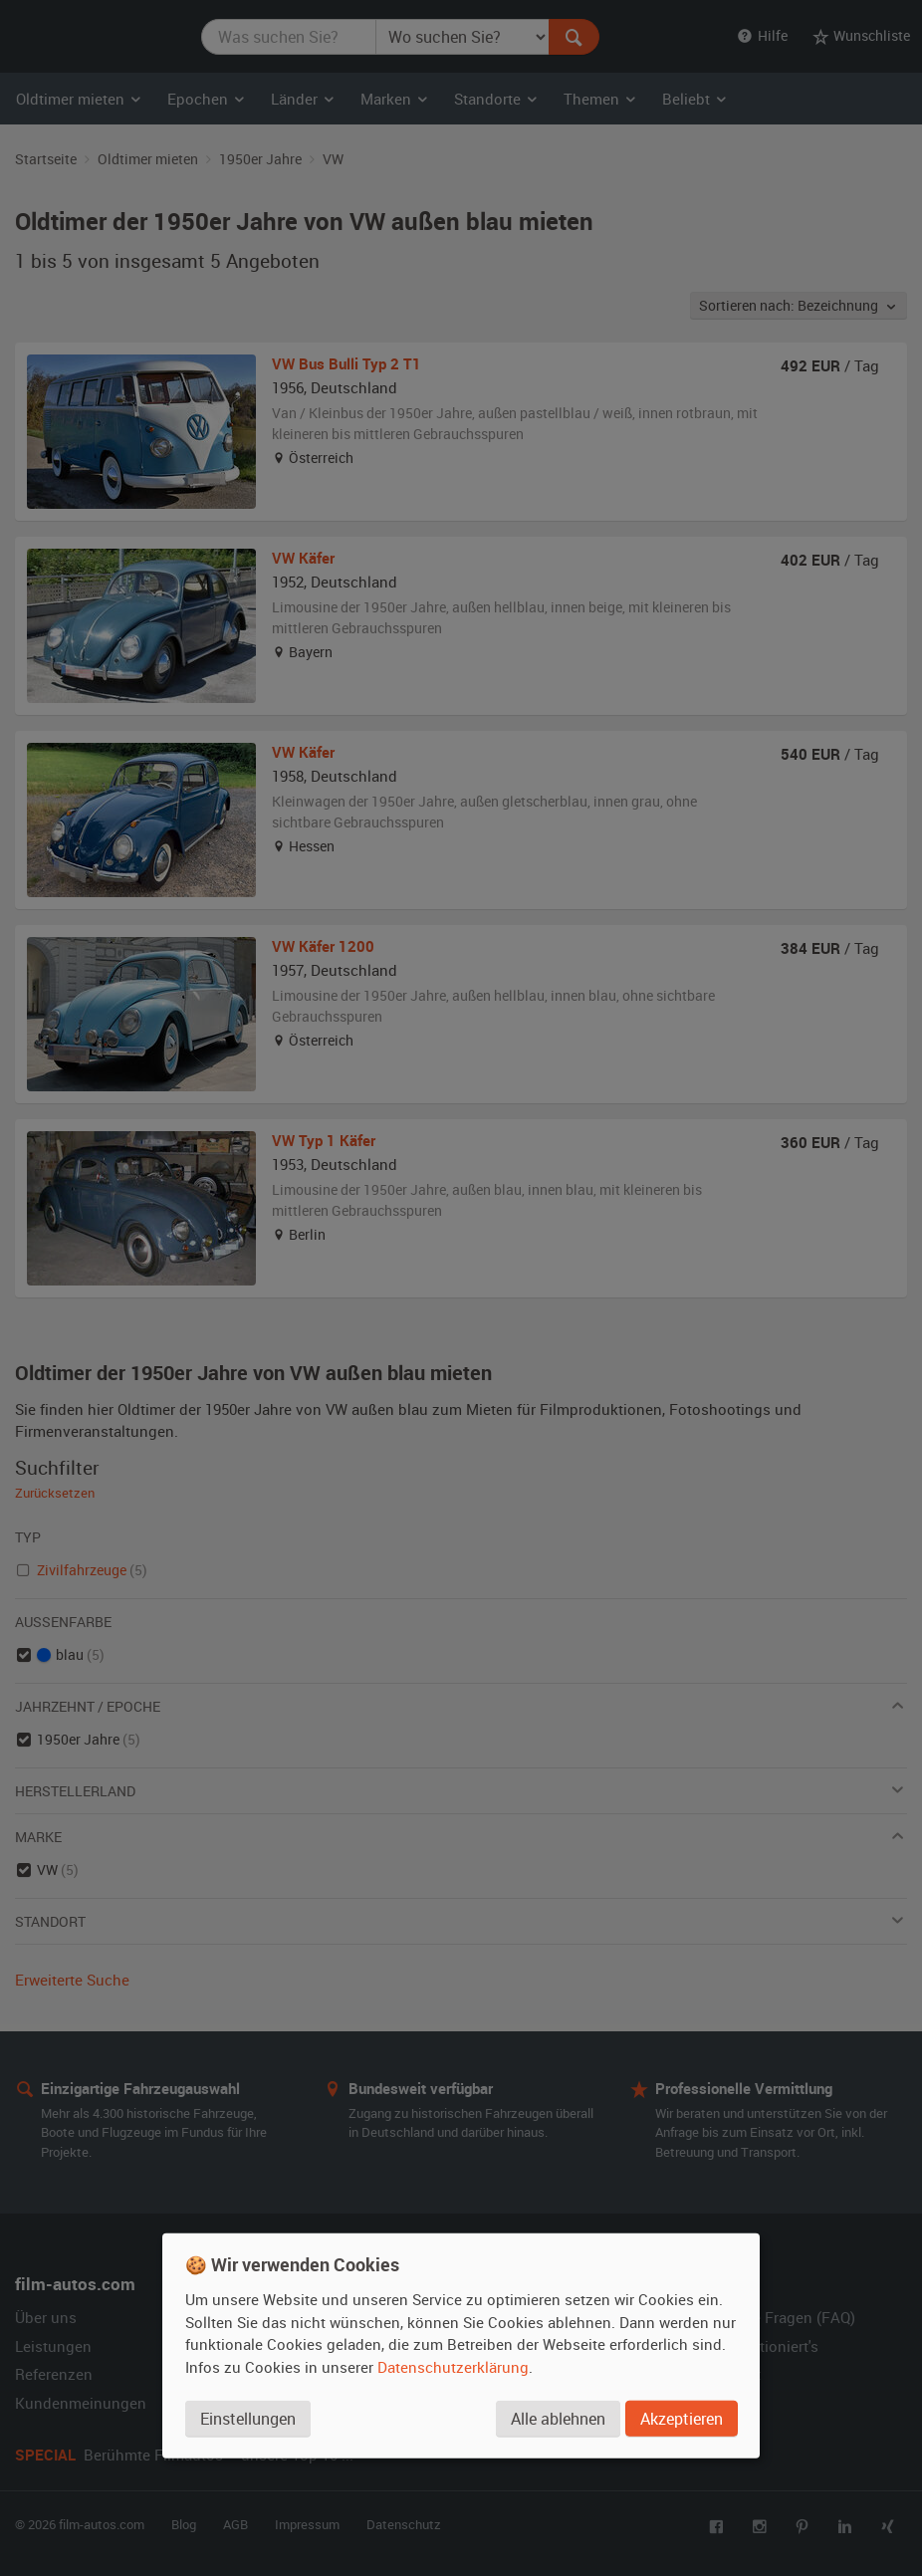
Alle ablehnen (558, 2418)
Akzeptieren (681, 2418)
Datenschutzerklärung (453, 2366)
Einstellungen (248, 2418)
